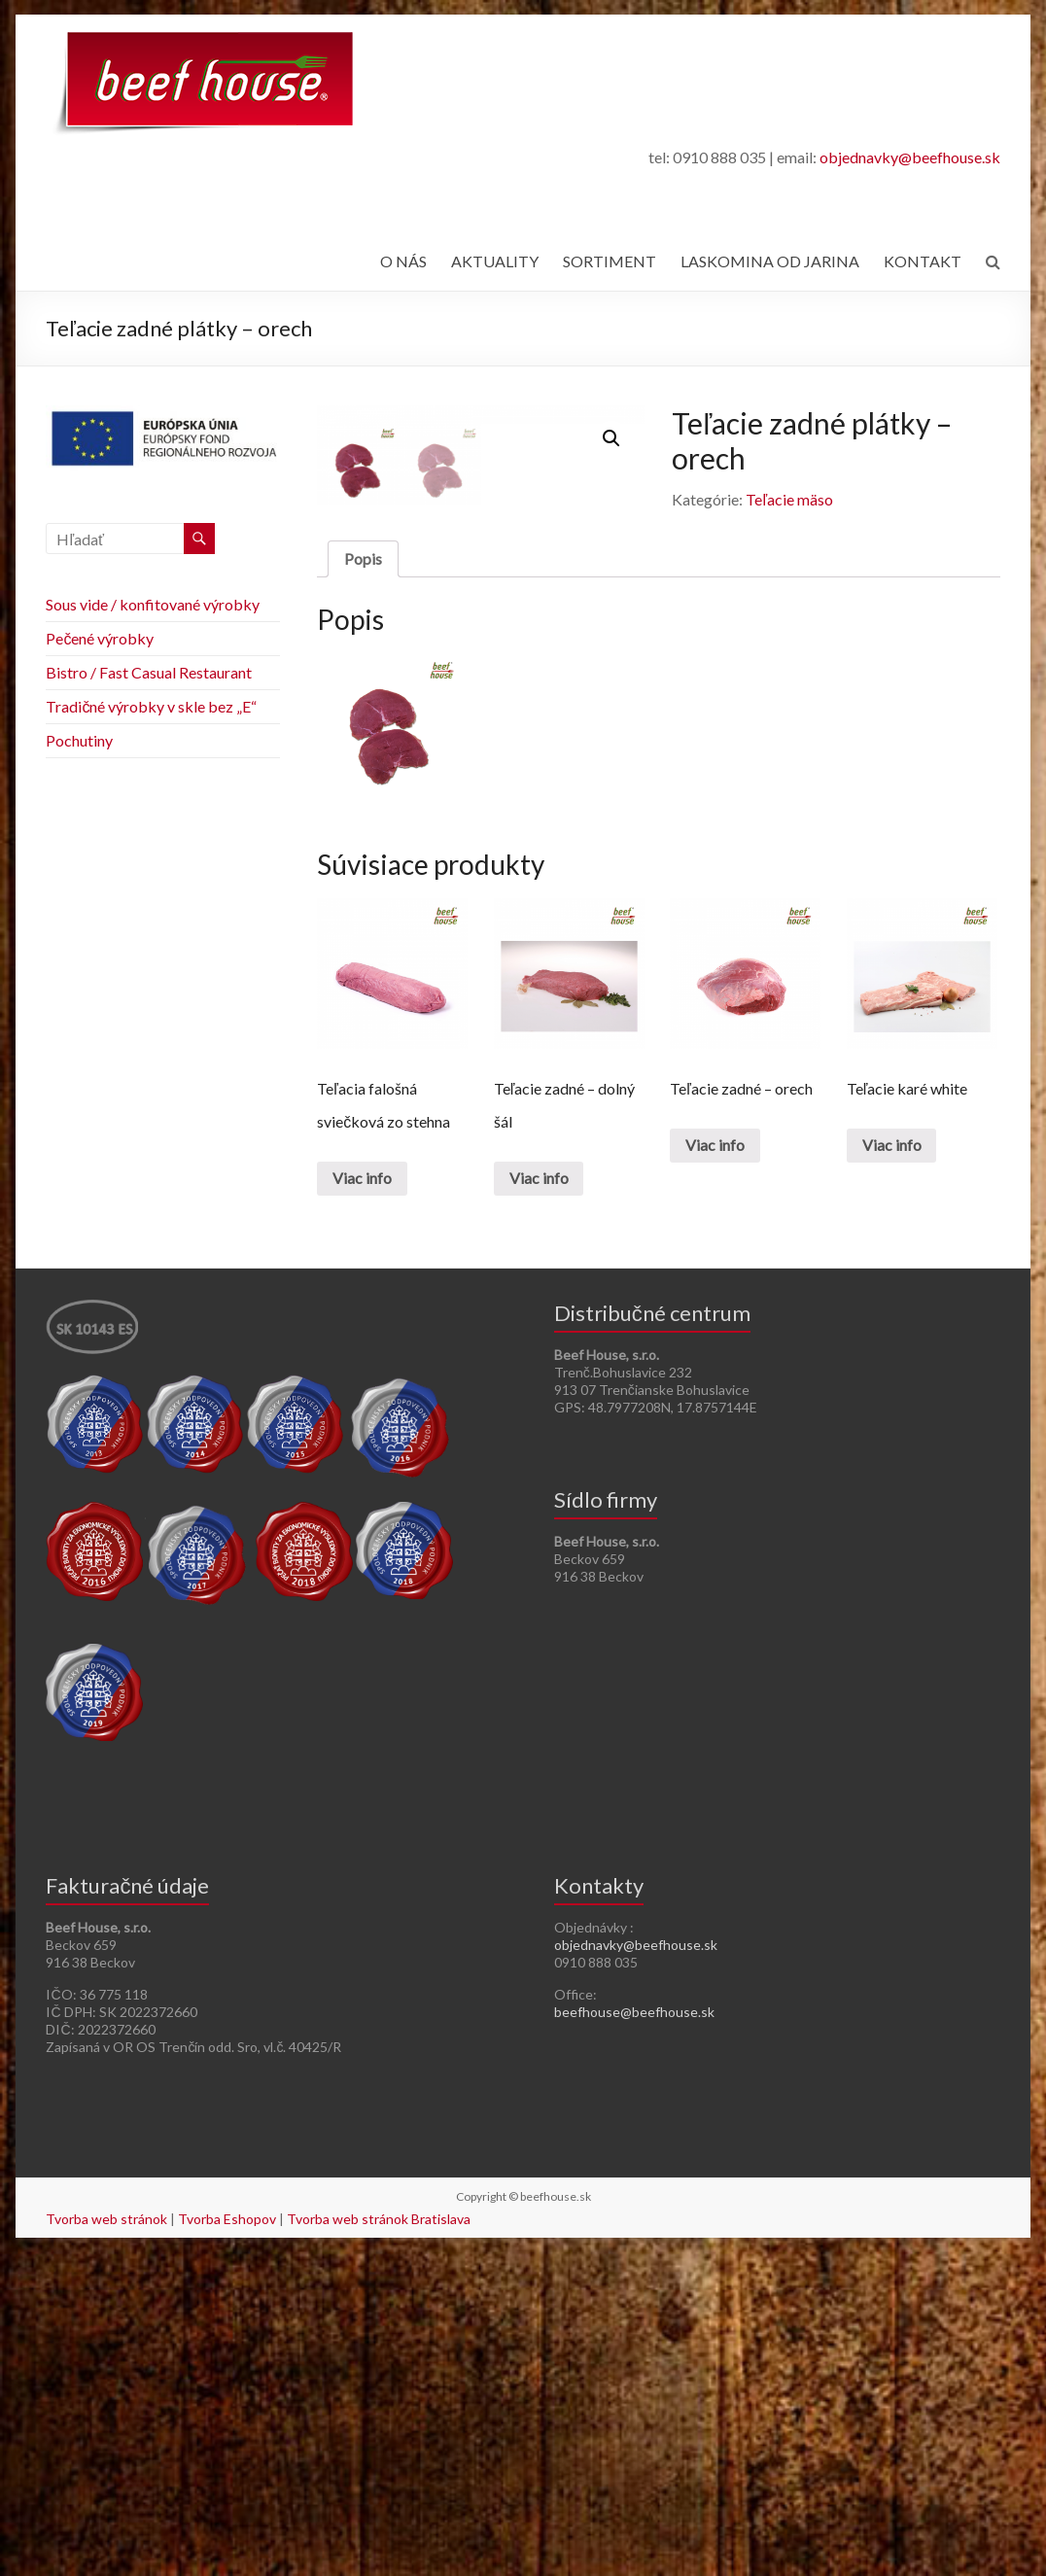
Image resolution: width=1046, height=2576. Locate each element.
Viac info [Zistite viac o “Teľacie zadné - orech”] (715, 1468)
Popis (363, 881)
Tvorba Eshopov (227, 2542)
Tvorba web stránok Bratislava (379, 2542)
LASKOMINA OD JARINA (769, 261)
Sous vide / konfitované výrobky (153, 604)
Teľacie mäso (789, 499)
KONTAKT (922, 261)
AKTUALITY (495, 261)
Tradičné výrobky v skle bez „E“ (151, 706)
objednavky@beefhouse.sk (909, 157)
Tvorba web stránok (106, 2542)
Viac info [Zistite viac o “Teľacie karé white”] (892, 1468)
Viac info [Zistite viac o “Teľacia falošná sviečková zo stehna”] (362, 1501)
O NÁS (403, 261)
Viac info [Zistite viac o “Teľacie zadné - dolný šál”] (539, 1501)
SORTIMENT (609, 261)
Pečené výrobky (100, 638)
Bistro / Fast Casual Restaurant (149, 672)
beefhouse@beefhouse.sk (634, 2335)
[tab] (363, 881)
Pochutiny (79, 740)
